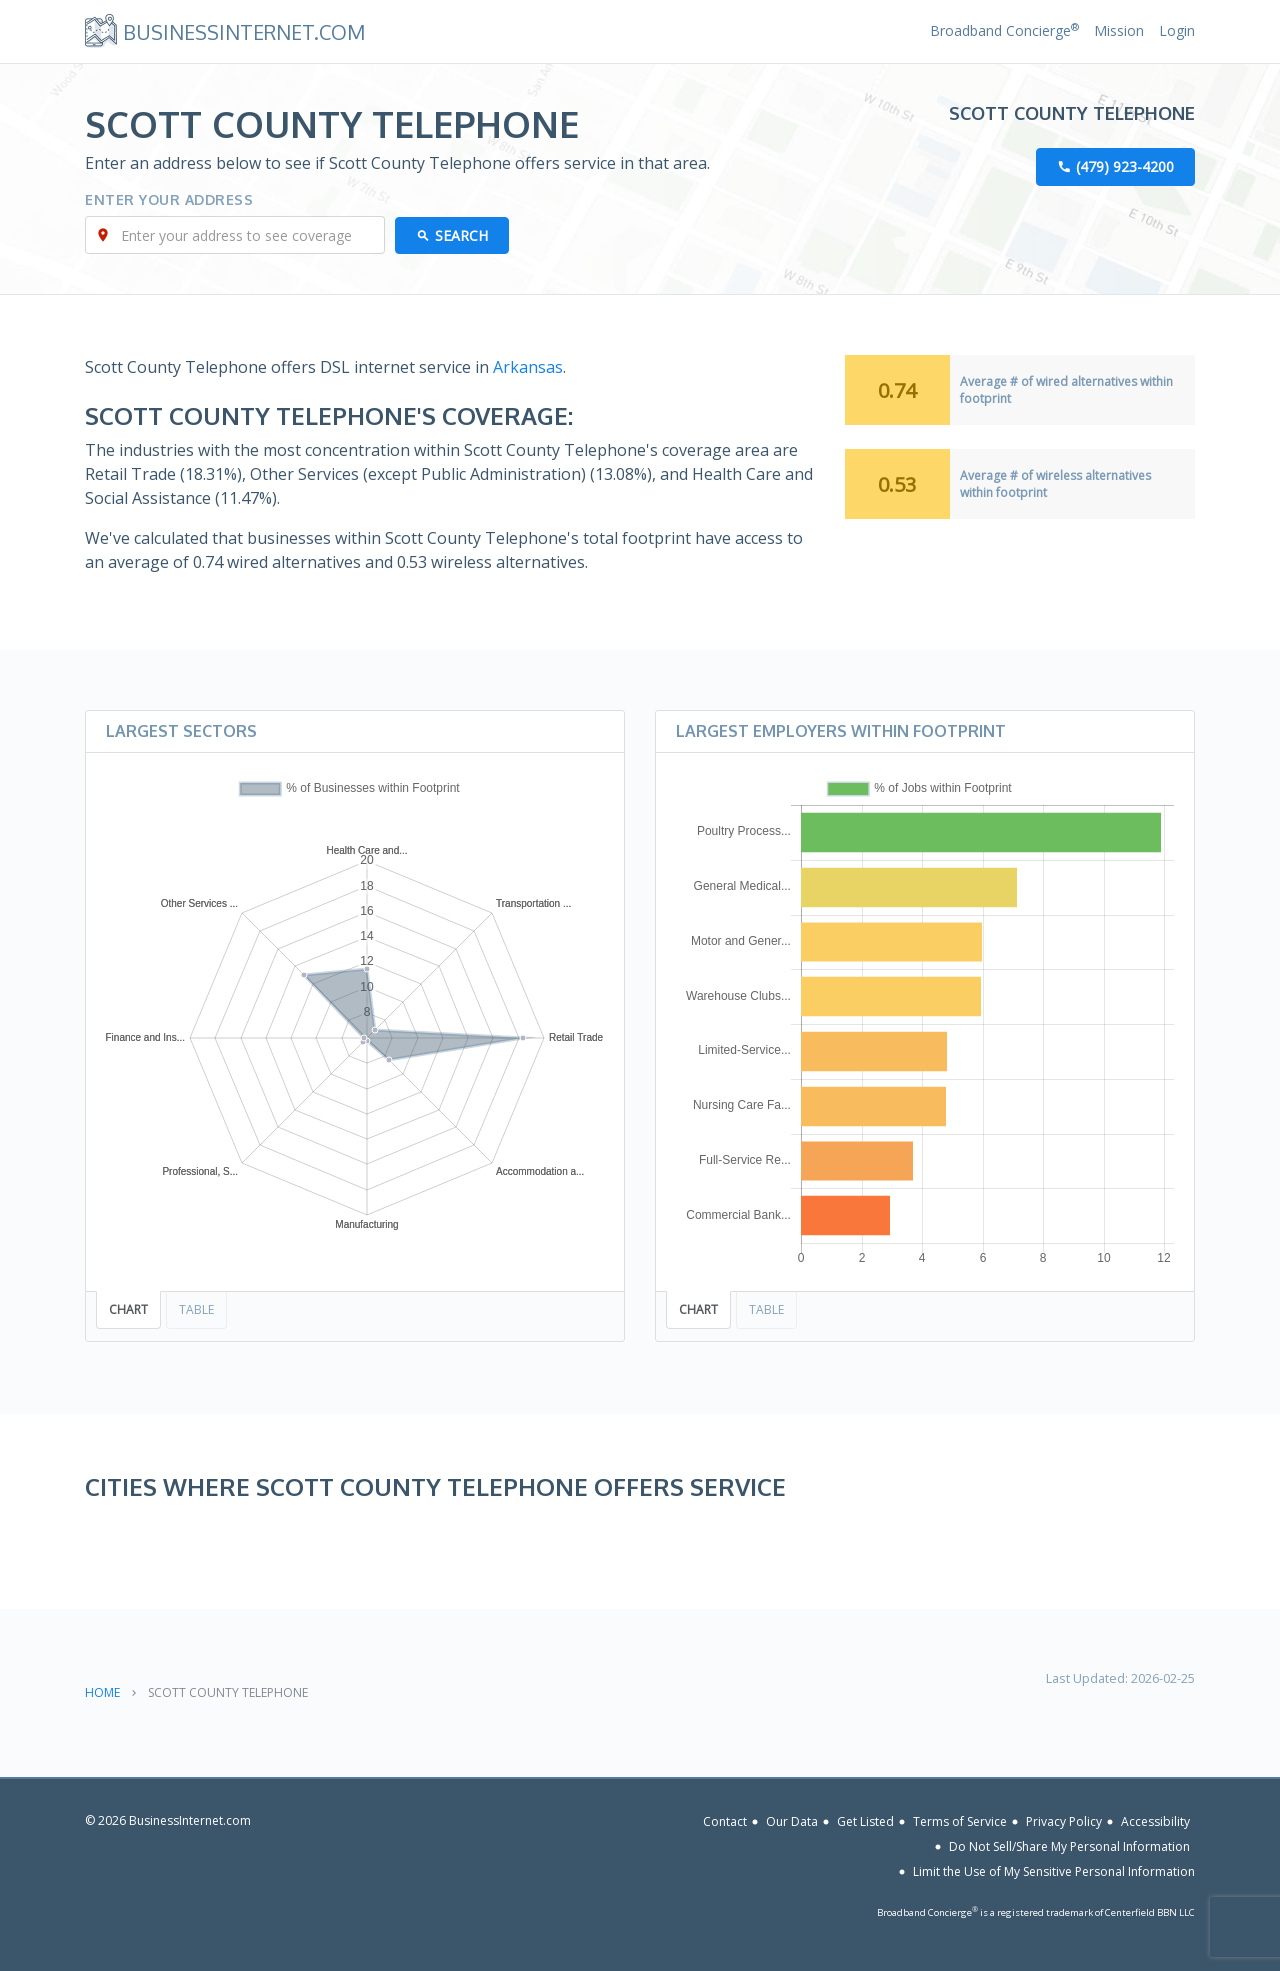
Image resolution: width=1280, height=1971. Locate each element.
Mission (1119, 30)
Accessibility (1155, 1821)
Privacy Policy (1064, 1821)
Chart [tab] (128, 1309)
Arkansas (528, 367)
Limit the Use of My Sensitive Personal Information (1054, 1871)
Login (1177, 30)
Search (461, 235)
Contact (725, 1821)
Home (102, 1692)
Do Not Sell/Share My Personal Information (1069, 1846)
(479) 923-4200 (1125, 166)
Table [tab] (196, 1309)
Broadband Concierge (1004, 30)
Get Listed (865, 1821)
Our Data (792, 1821)
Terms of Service (960, 1821)
